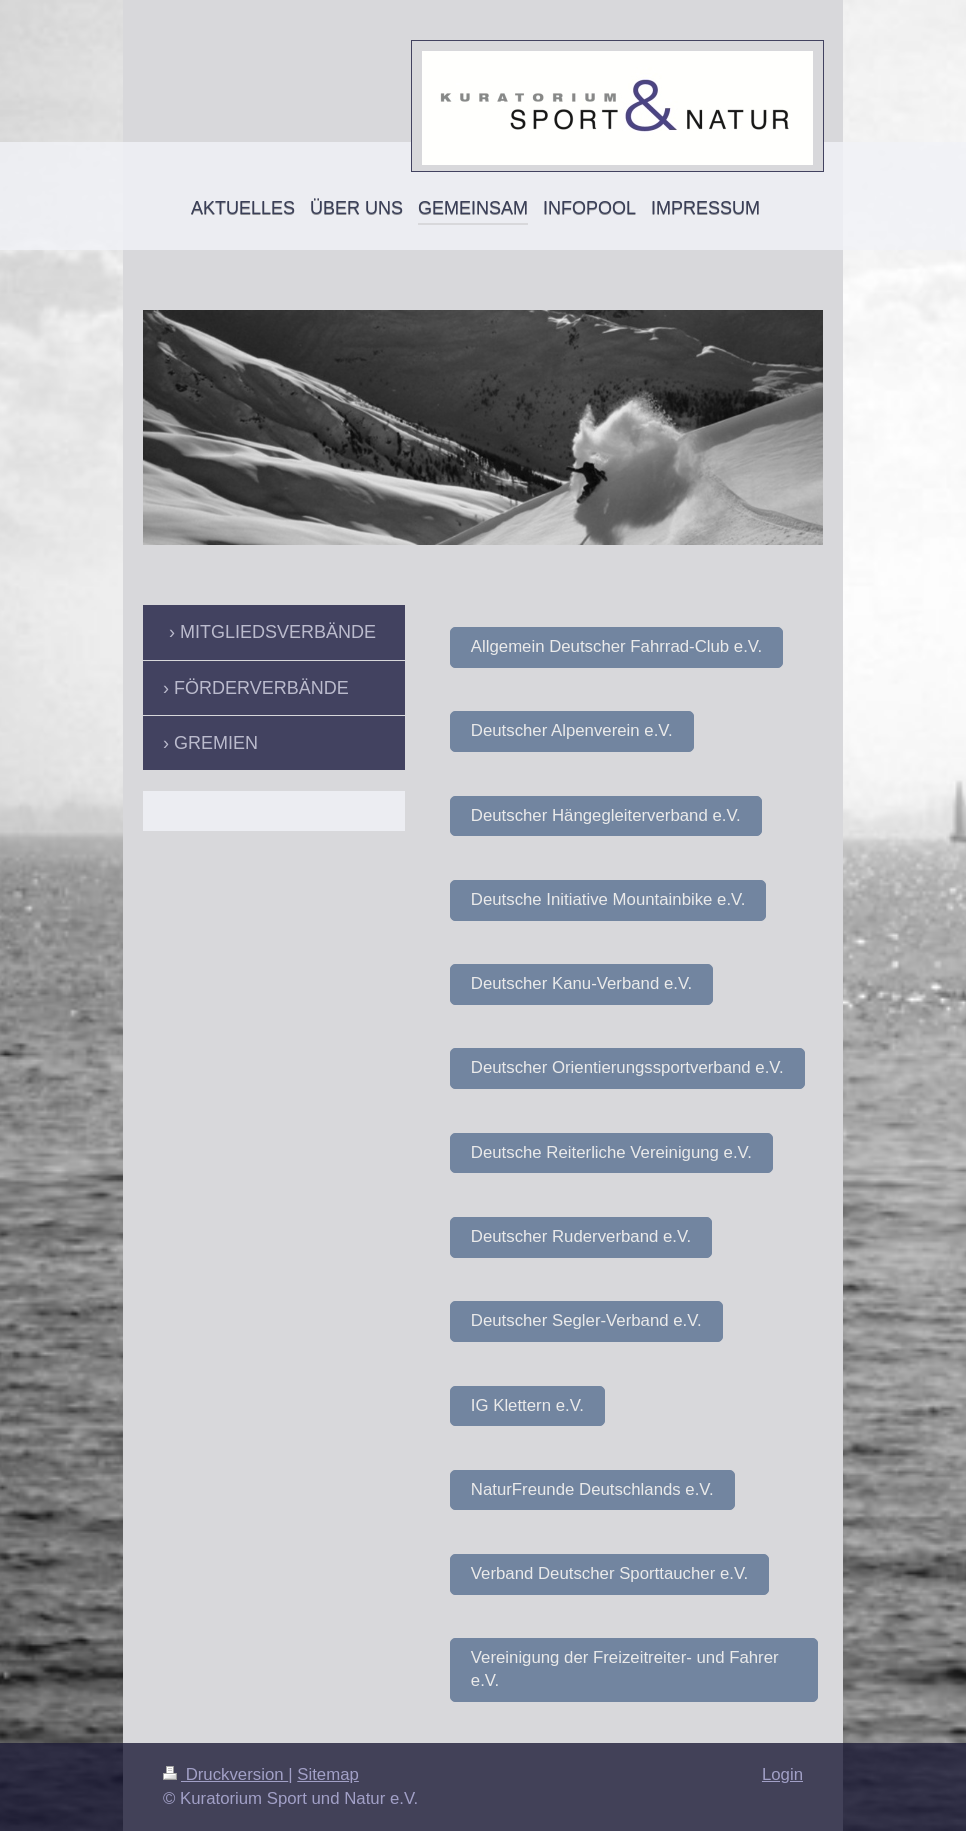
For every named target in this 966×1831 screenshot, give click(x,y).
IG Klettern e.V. (527, 1405)
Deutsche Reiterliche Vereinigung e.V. (611, 1152)
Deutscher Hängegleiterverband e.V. (606, 815)
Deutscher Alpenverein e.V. (572, 730)
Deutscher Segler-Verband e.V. (586, 1320)
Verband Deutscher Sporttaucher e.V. (609, 1573)
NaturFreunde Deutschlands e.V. (592, 1489)
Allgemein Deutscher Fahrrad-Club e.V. (616, 646)
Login (782, 1774)
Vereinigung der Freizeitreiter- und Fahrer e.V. (625, 1669)
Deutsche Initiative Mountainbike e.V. (608, 899)
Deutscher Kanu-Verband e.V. (581, 983)
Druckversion (225, 1774)
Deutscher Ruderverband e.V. (581, 1236)
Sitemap (328, 1774)
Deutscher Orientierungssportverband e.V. (627, 1067)
